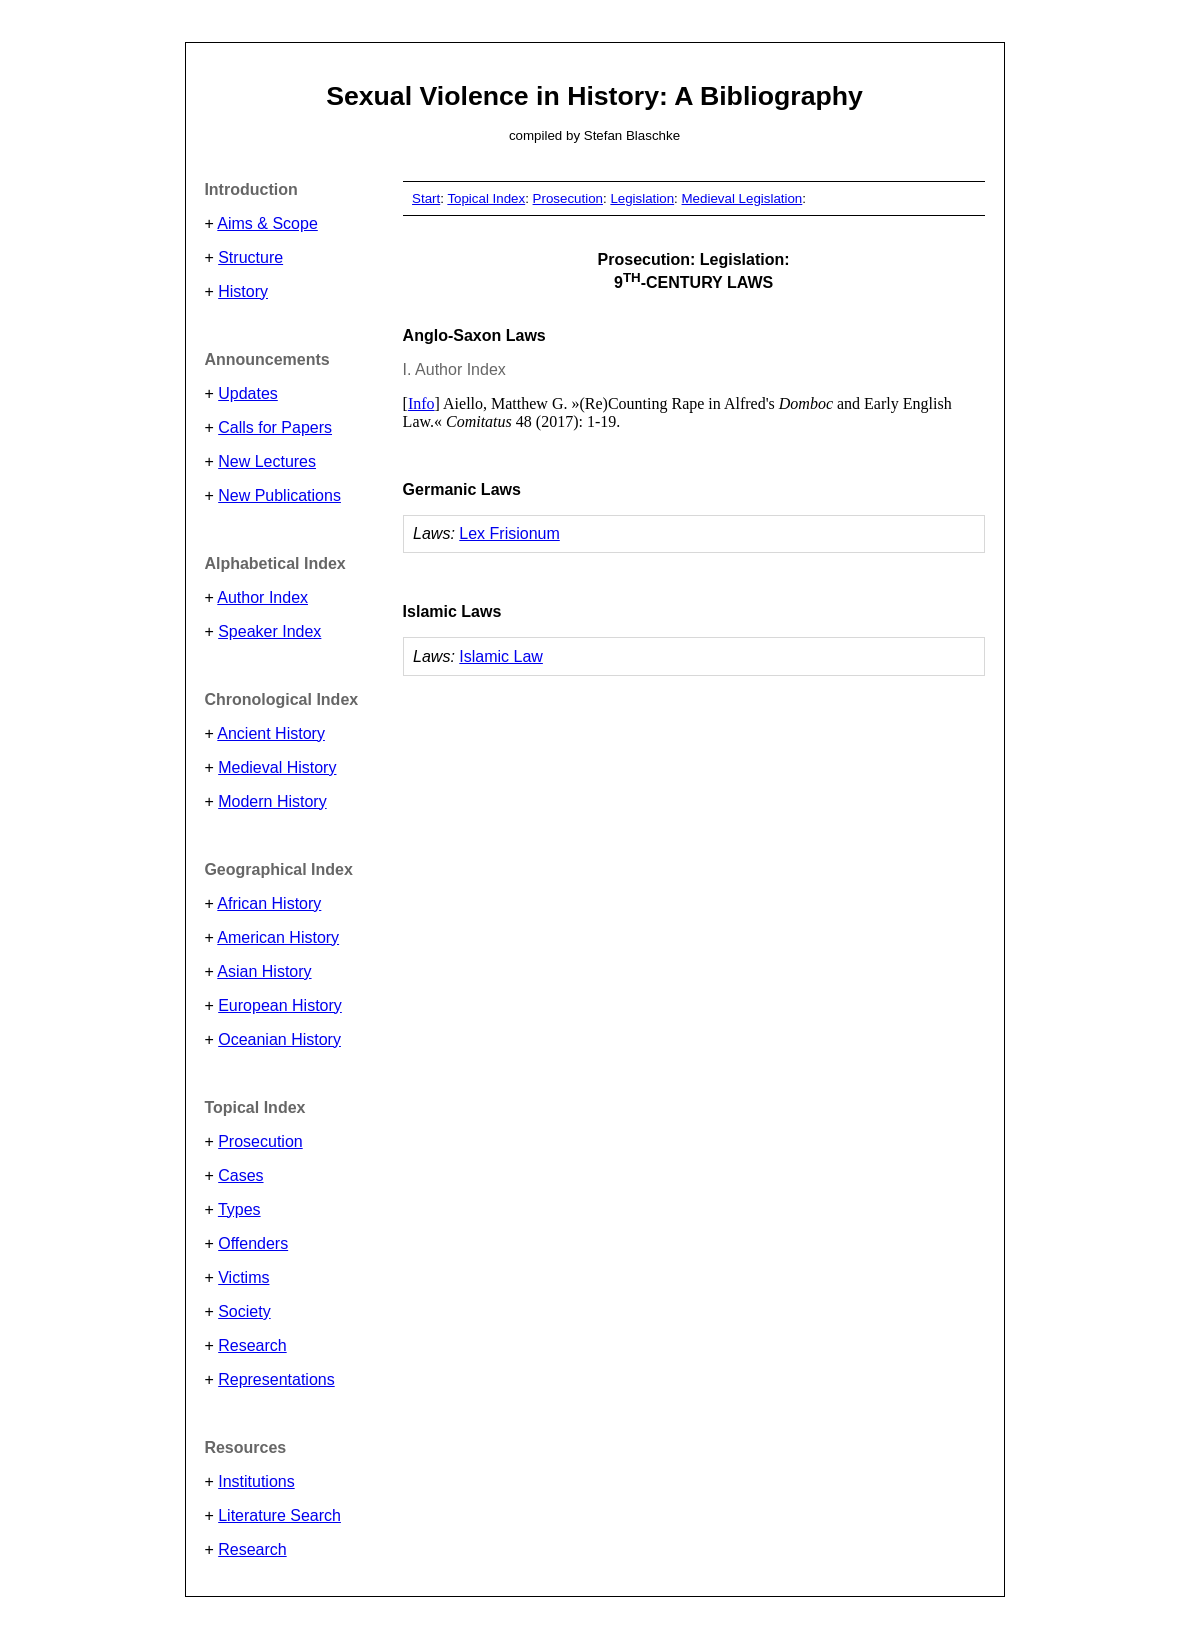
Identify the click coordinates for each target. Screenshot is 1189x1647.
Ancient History (271, 733)
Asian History (264, 971)
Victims (243, 1277)
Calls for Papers (275, 427)
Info (421, 403)
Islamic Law (501, 656)
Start (426, 198)
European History (280, 1005)
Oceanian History (279, 1039)
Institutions (256, 1481)
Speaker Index (269, 631)
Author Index (262, 597)
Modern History (272, 801)
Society (244, 1311)
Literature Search (279, 1515)
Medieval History (277, 767)
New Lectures (267, 461)
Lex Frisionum (509, 533)
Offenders (253, 1243)
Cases (240, 1175)
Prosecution (260, 1141)
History (243, 291)
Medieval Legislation (742, 198)
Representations (276, 1379)
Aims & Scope (267, 223)
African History (269, 903)
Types (239, 1209)
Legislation (642, 198)
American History (278, 937)
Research (252, 1345)
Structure (250, 257)
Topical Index (486, 198)
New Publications (279, 495)
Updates (248, 393)
